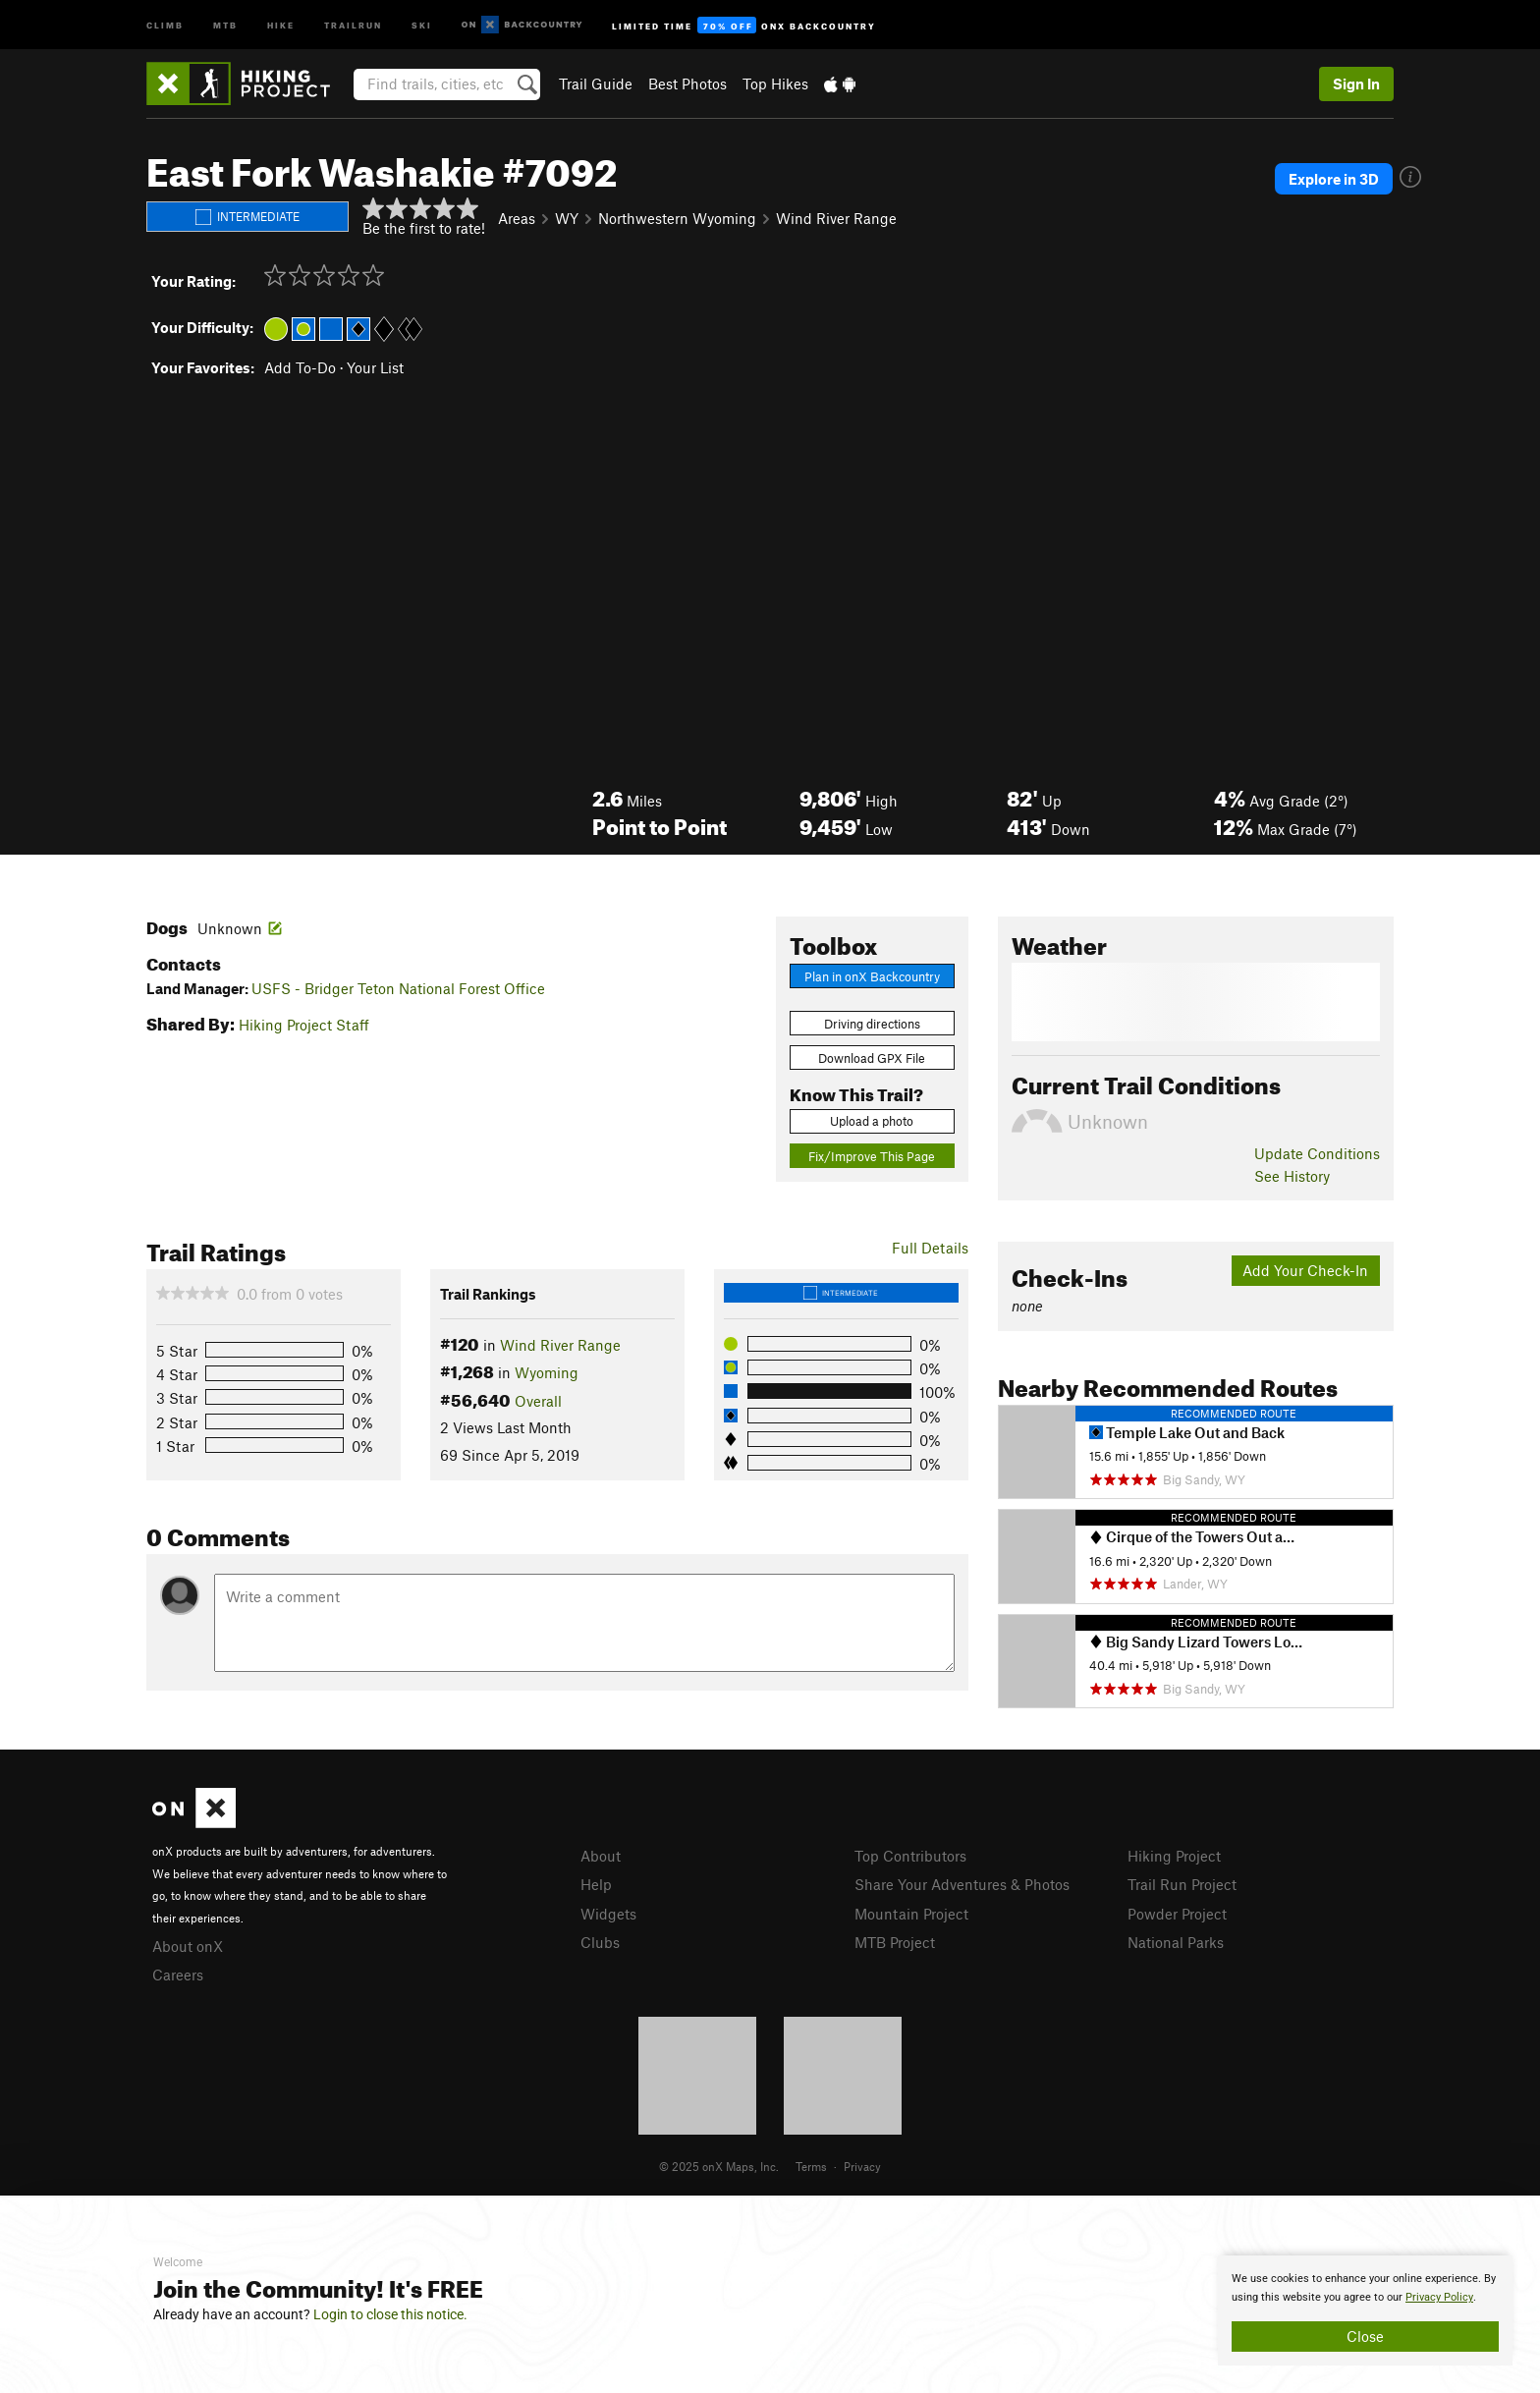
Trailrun (353, 24)
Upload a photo (871, 1121)
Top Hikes (775, 83)
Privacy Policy (1439, 2297)
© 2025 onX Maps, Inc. (719, 2166)
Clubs (600, 1942)
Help (596, 1884)
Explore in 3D (1334, 179)
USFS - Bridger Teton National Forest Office (398, 988)
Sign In (1356, 83)
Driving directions (872, 1023)
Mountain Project (911, 1913)
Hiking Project (1174, 1855)
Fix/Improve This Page (871, 1156)
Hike (281, 24)
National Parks (1176, 1942)
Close (1365, 2336)
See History (1292, 1176)
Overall (538, 1401)
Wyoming (546, 1372)
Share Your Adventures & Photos (962, 1884)
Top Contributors (910, 1855)
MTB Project (894, 1942)
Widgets (608, 1913)
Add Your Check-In (1305, 1270)
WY (566, 218)
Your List (375, 367)
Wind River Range (836, 218)
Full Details (930, 1247)
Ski (422, 24)
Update (1317, 1153)
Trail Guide (595, 83)
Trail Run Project (1182, 1884)
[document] (1365, 2310)
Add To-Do (300, 367)
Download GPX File (871, 1058)
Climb (165, 24)
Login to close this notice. (390, 2314)
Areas (516, 218)
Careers (177, 1974)
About (600, 1855)
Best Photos (687, 83)
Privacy (862, 2166)
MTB (225, 24)
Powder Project (1177, 1913)
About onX (187, 1946)
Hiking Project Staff (304, 1024)
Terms (811, 2166)
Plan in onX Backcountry (872, 976)
